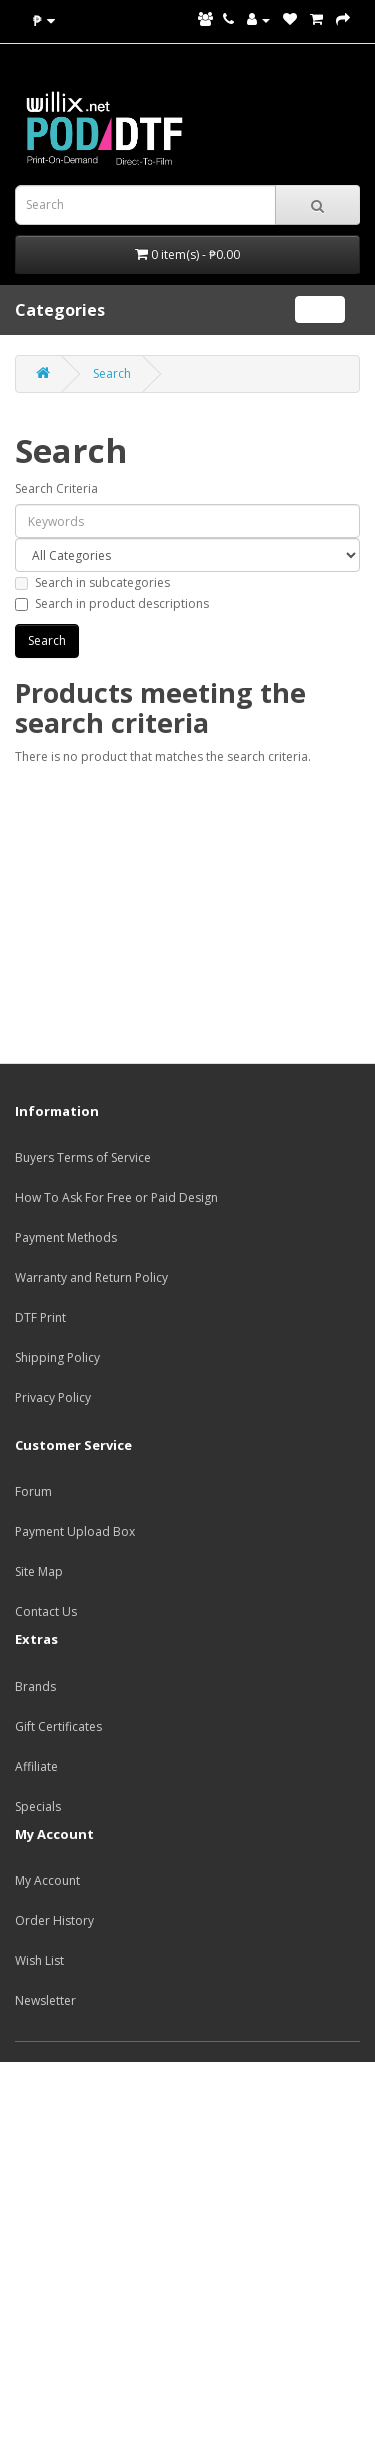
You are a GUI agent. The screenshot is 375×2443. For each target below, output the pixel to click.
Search (112, 373)
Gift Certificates (58, 1726)
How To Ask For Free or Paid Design (116, 1197)
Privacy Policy (53, 1397)
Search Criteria (56, 488)
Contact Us (46, 1611)
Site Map (39, 1571)
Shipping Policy (57, 1357)
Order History (54, 1920)
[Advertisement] (187, 2249)
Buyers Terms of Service (83, 1157)
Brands (35, 1686)
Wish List (39, 1960)
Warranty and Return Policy (91, 1277)
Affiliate (36, 1766)
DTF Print (40, 1317)
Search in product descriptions (112, 603)
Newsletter (45, 2000)
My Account (47, 1880)
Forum (33, 1491)
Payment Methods (66, 1237)
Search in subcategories (92, 582)
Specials (38, 1806)
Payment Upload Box (75, 1531)
